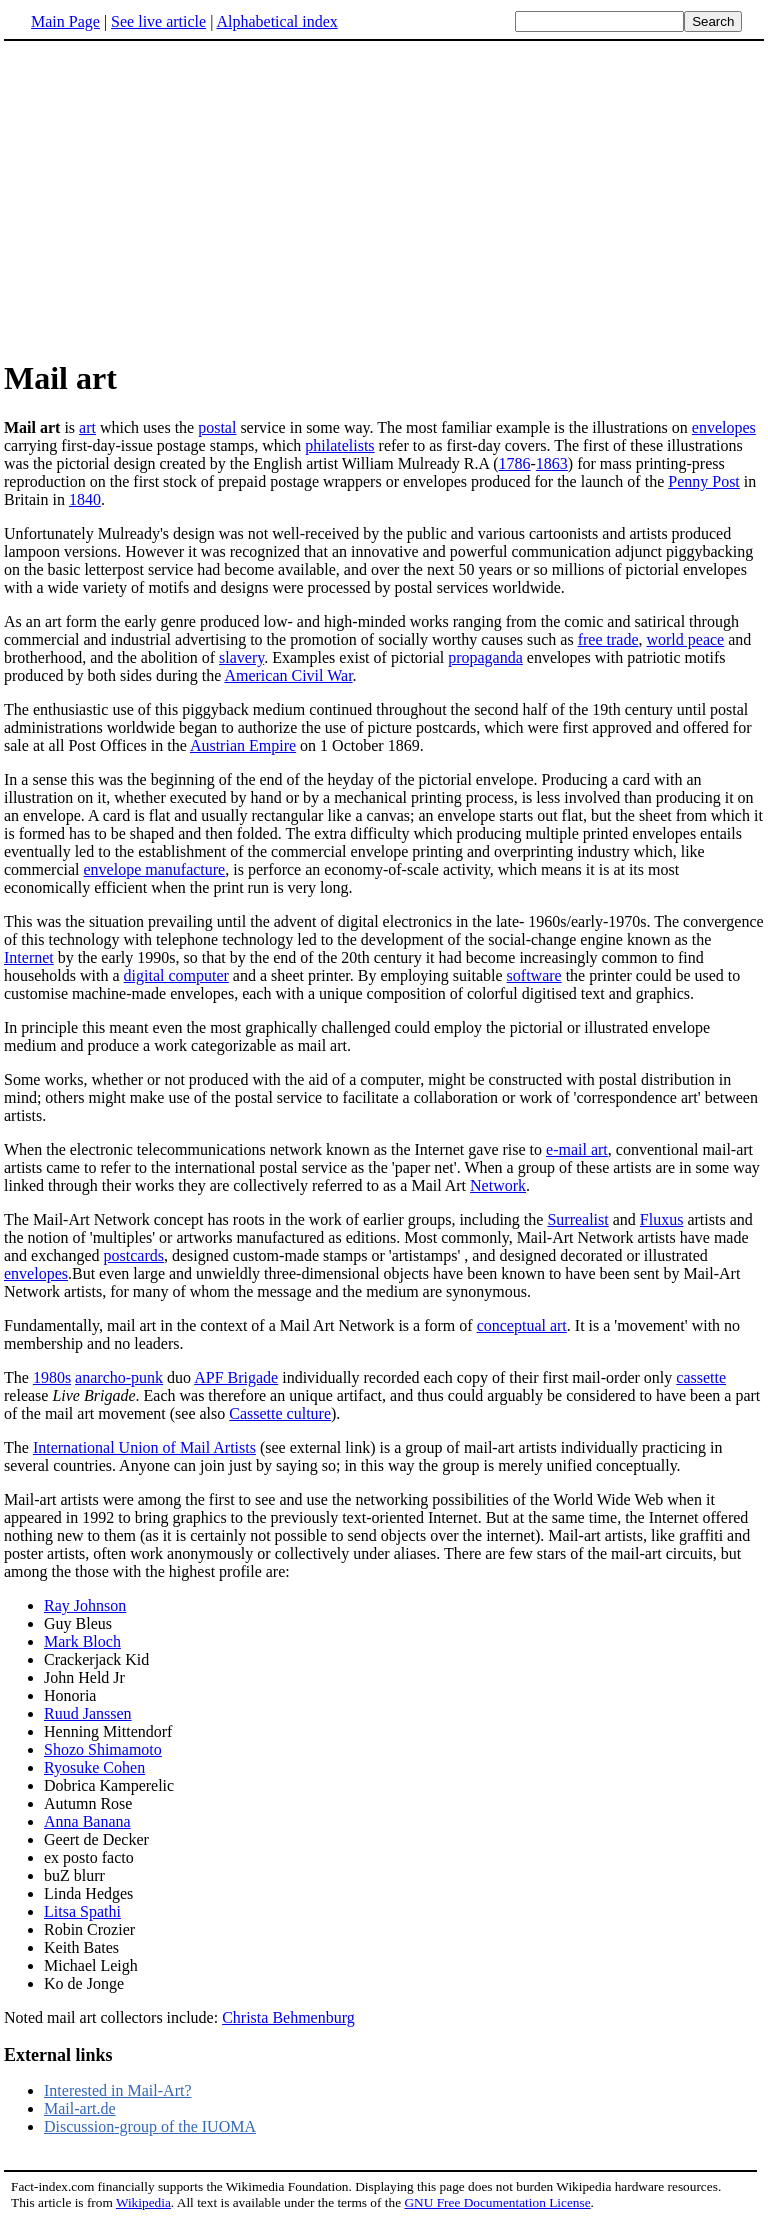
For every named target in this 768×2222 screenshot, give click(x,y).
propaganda (485, 657)
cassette (701, 1377)
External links (58, 2055)
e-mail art (577, 1149)
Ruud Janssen (88, 1713)
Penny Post (704, 481)
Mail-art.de (80, 2108)
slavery (241, 657)
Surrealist (577, 1219)
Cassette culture (280, 1413)
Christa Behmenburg (288, 2017)
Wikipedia (143, 2202)
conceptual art (522, 1325)
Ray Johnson (85, 1605)
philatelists (339, 445)
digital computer (176, 975)
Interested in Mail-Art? (118, 2090)
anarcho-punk (119, 1377)
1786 (515, 463)
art (87, 427)
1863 (552, 463)
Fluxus (662, 1219)
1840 (85, 499)
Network (498, 1185)
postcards (134, 1255)
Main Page (65, 21)
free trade (608, 639)
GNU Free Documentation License (497, 2202)
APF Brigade (236, 1377)
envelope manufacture (155, 869)
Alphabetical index (276, 21)
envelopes (724, 427)
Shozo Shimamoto (103, 1749)
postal (217, 427)
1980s (52, 1377)
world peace (685, 639)
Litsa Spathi (82, 1911)
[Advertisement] (172, 199)
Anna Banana (87, 1821)
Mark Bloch (82, 1641)
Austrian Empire (243, 745)
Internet (29, 957)
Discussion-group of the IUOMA (150, 2126)
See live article (158, 21)
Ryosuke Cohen (94, 1767)
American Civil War (288, 675)
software (534, 975)
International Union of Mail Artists (144, 1447)
